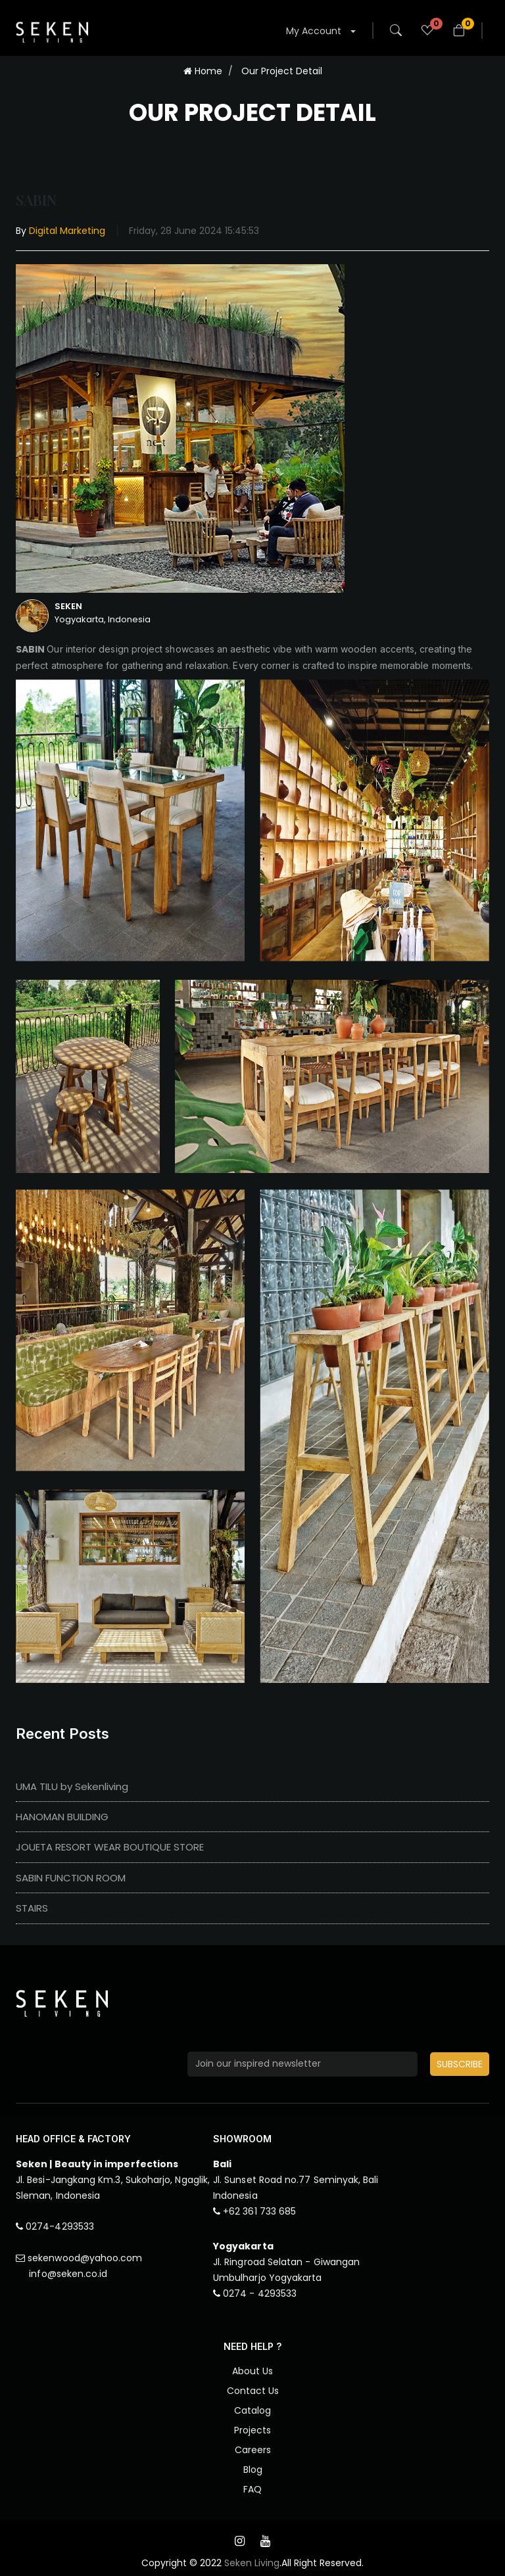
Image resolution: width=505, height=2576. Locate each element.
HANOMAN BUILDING (62, 1817)
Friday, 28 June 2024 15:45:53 (194, 230)
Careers (253, 2449)
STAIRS (32, 1908)
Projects (252, 2430)
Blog (252, 2469)
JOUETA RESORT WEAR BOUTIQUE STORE (110, 1847)
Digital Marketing (67, 230)
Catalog (252, 2410)
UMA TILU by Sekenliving (72, 1786)
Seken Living (251, 2562)
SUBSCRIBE (460, 2064)
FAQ (252, 2489)
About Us (252, 2371)
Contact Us (253, 2390)
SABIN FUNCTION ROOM (71, 1878)
